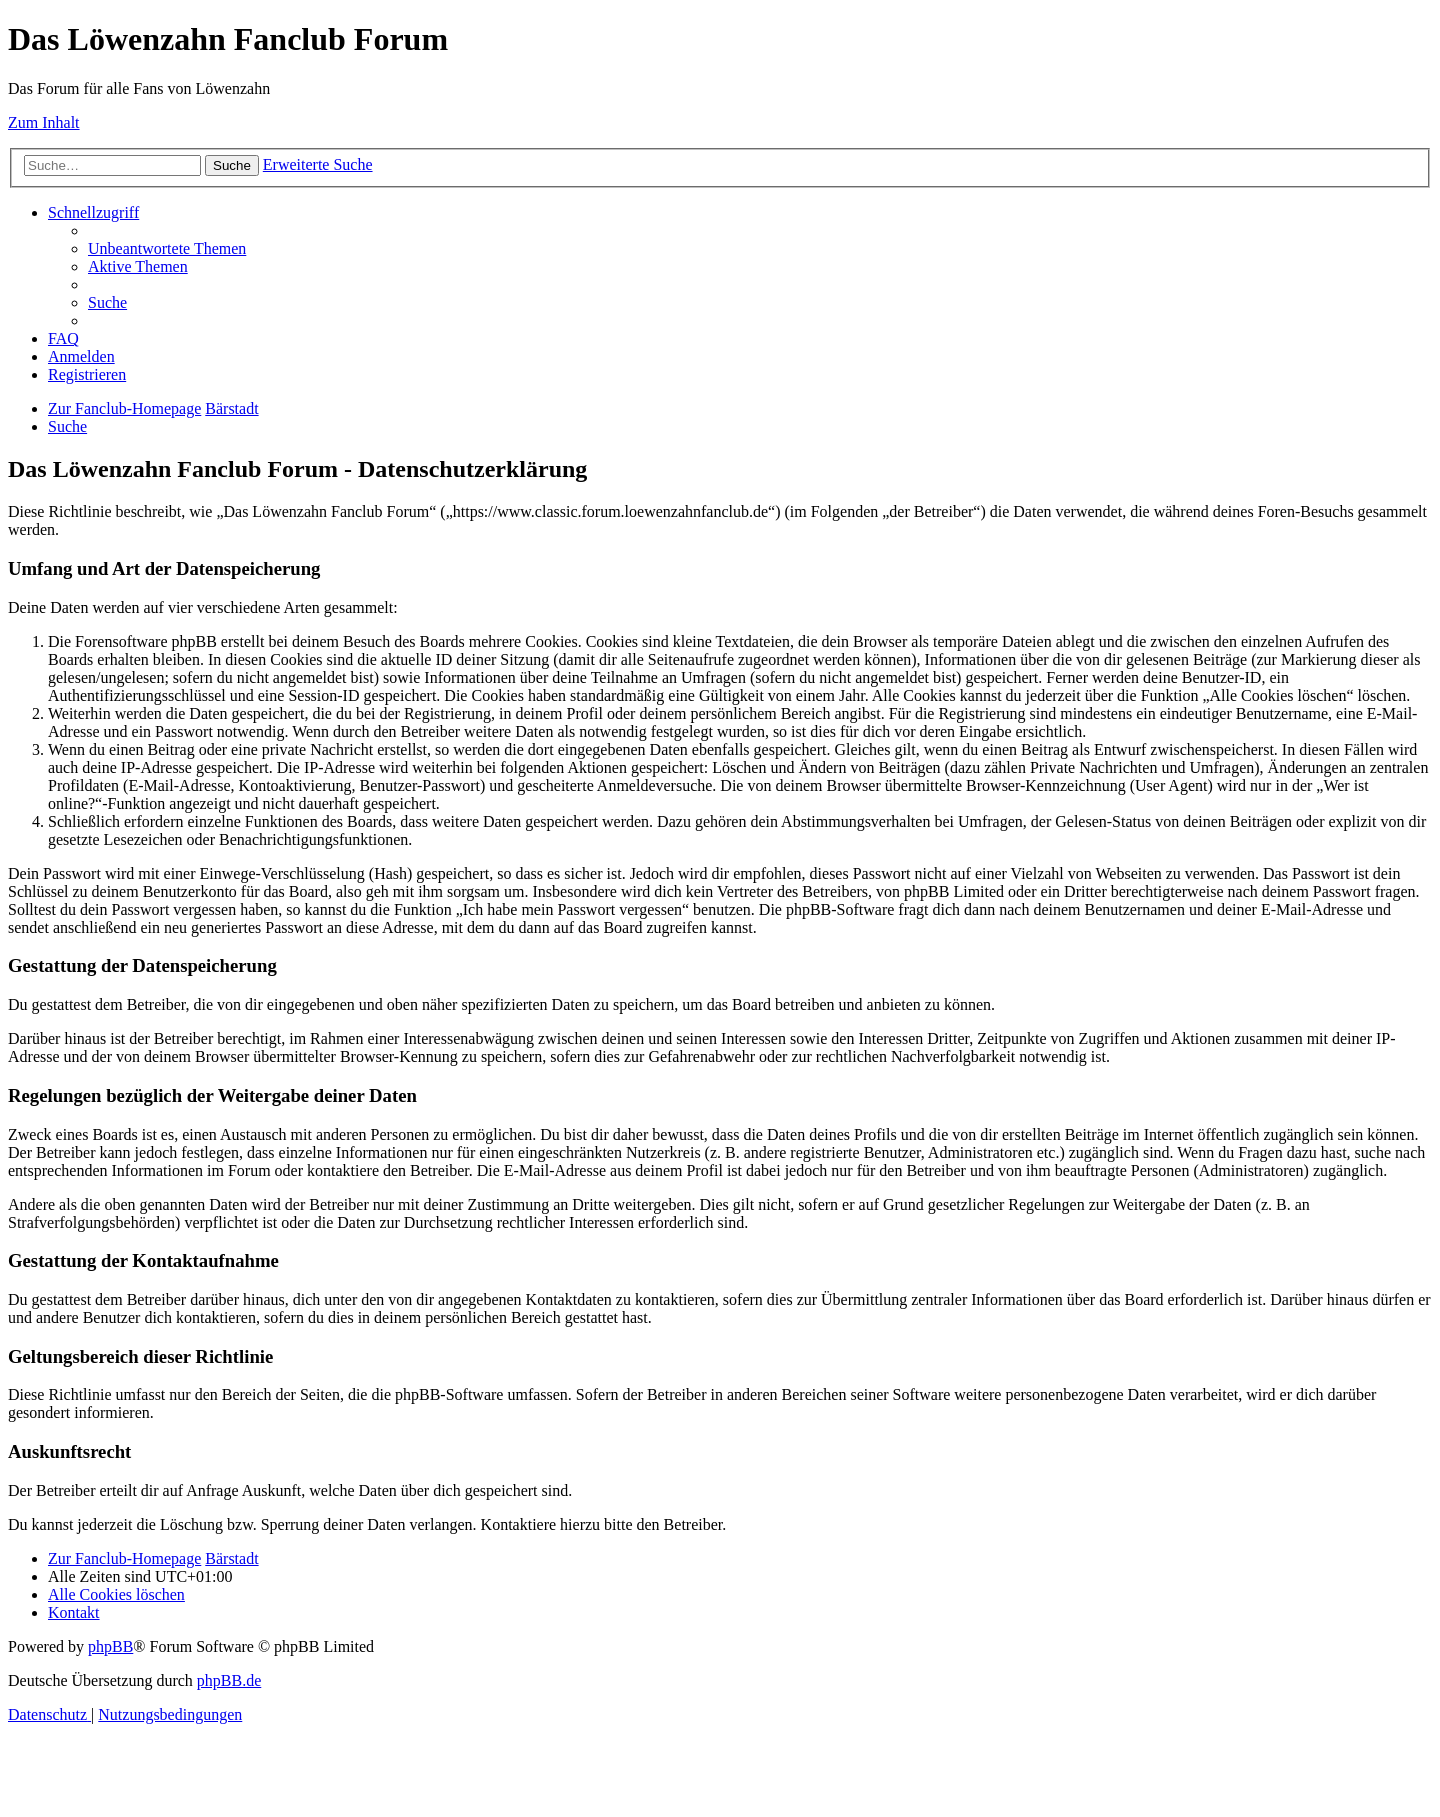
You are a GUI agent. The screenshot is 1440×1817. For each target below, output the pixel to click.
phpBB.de (229, 1680)
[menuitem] (167, 248)
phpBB (110, 1646)
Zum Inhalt (44, 122)
